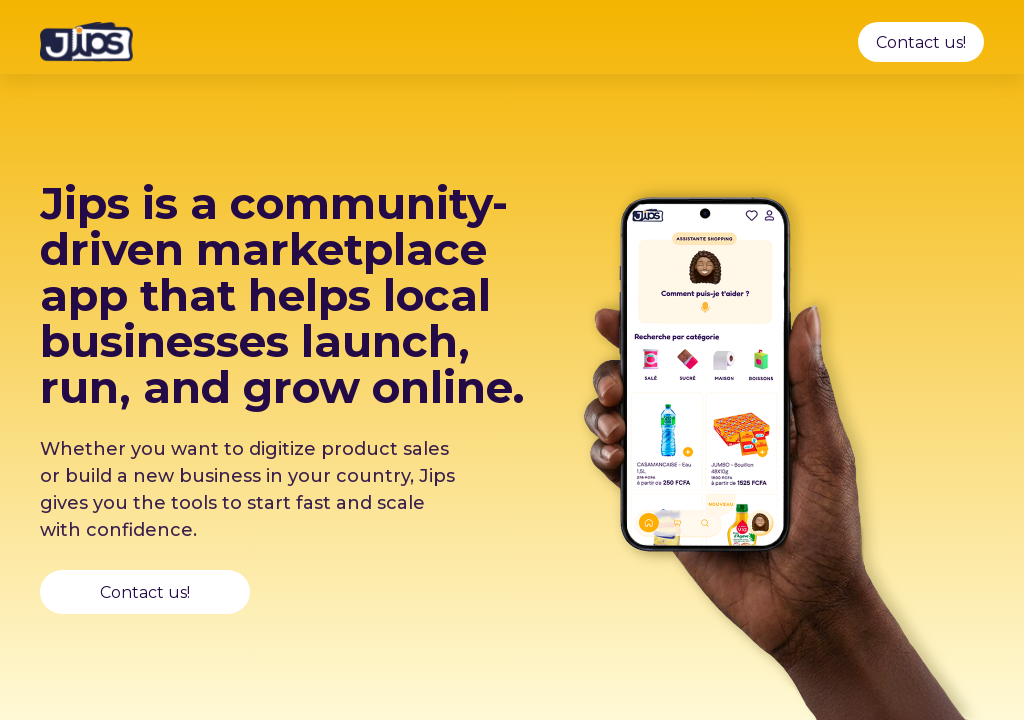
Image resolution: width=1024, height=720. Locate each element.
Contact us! (921, 42)
